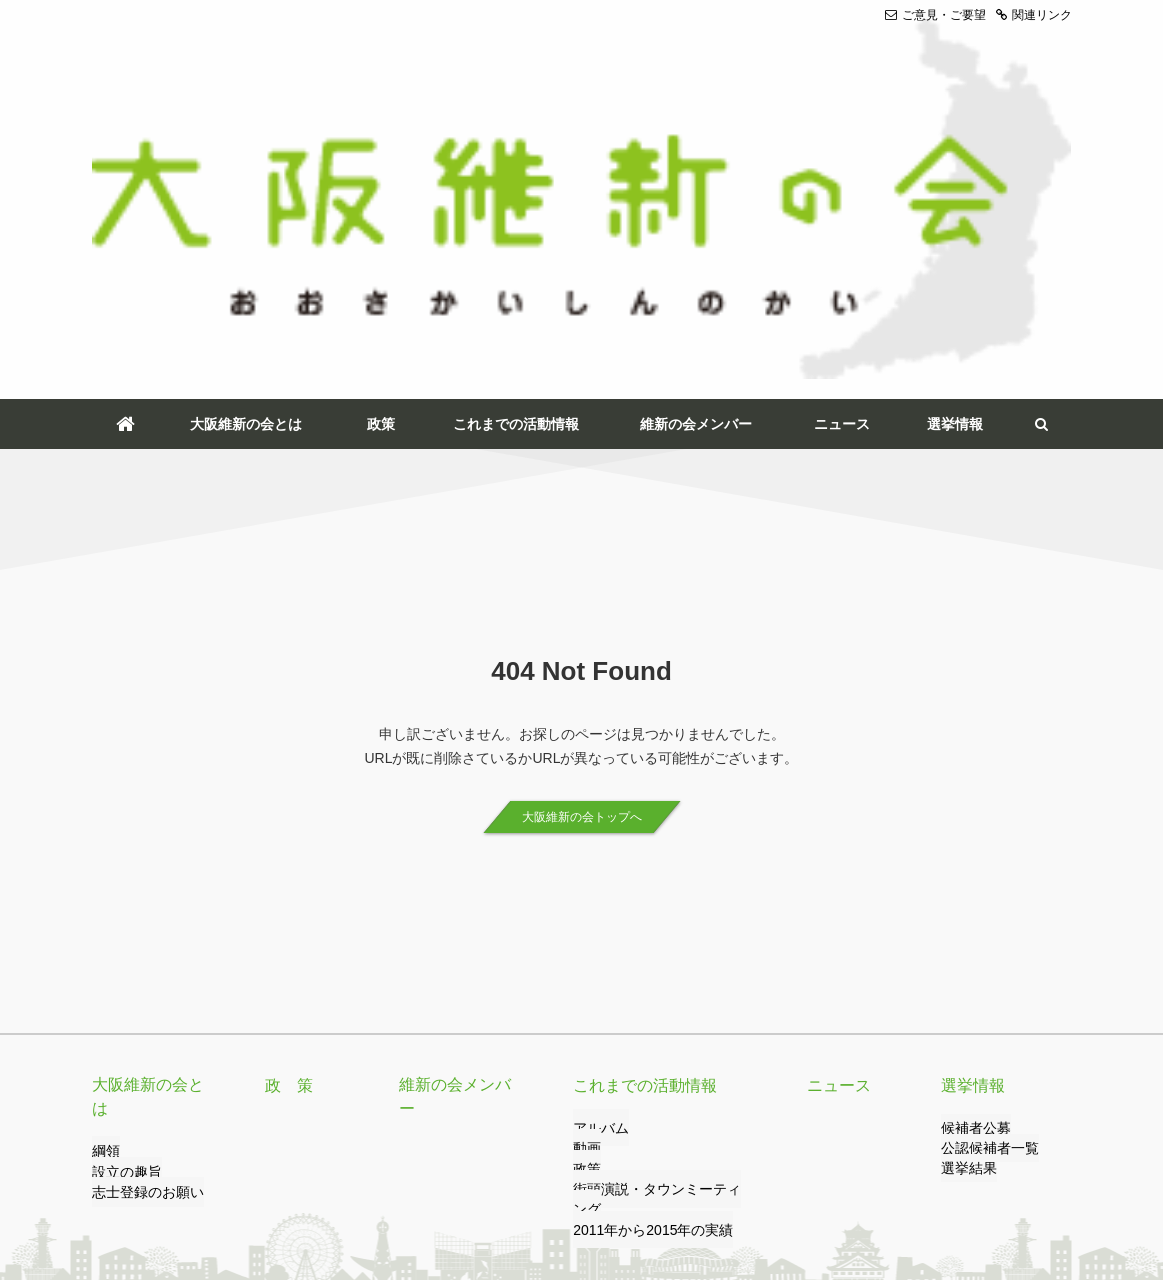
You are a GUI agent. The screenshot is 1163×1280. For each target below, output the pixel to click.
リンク (222, 1187)
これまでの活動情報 (516, 138)
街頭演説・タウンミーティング (657, 904)
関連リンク (1034, 15)
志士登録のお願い (140, 884)
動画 (585, 863)
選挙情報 (955, 138)
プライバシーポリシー (324, 1187)
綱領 (104, 843)
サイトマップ (600, 1187)
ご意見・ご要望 (935, 15)
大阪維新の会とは (246, 138)
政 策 (286, 800)
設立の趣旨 (122, 863)
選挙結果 (965, 884)
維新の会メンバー (696, 138)
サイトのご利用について (474, 1187)
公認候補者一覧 (983, 863)
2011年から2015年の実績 (641, 924)
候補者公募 (971, 843)
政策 (381, 138)
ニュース (842, 138)
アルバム (597, 843)
